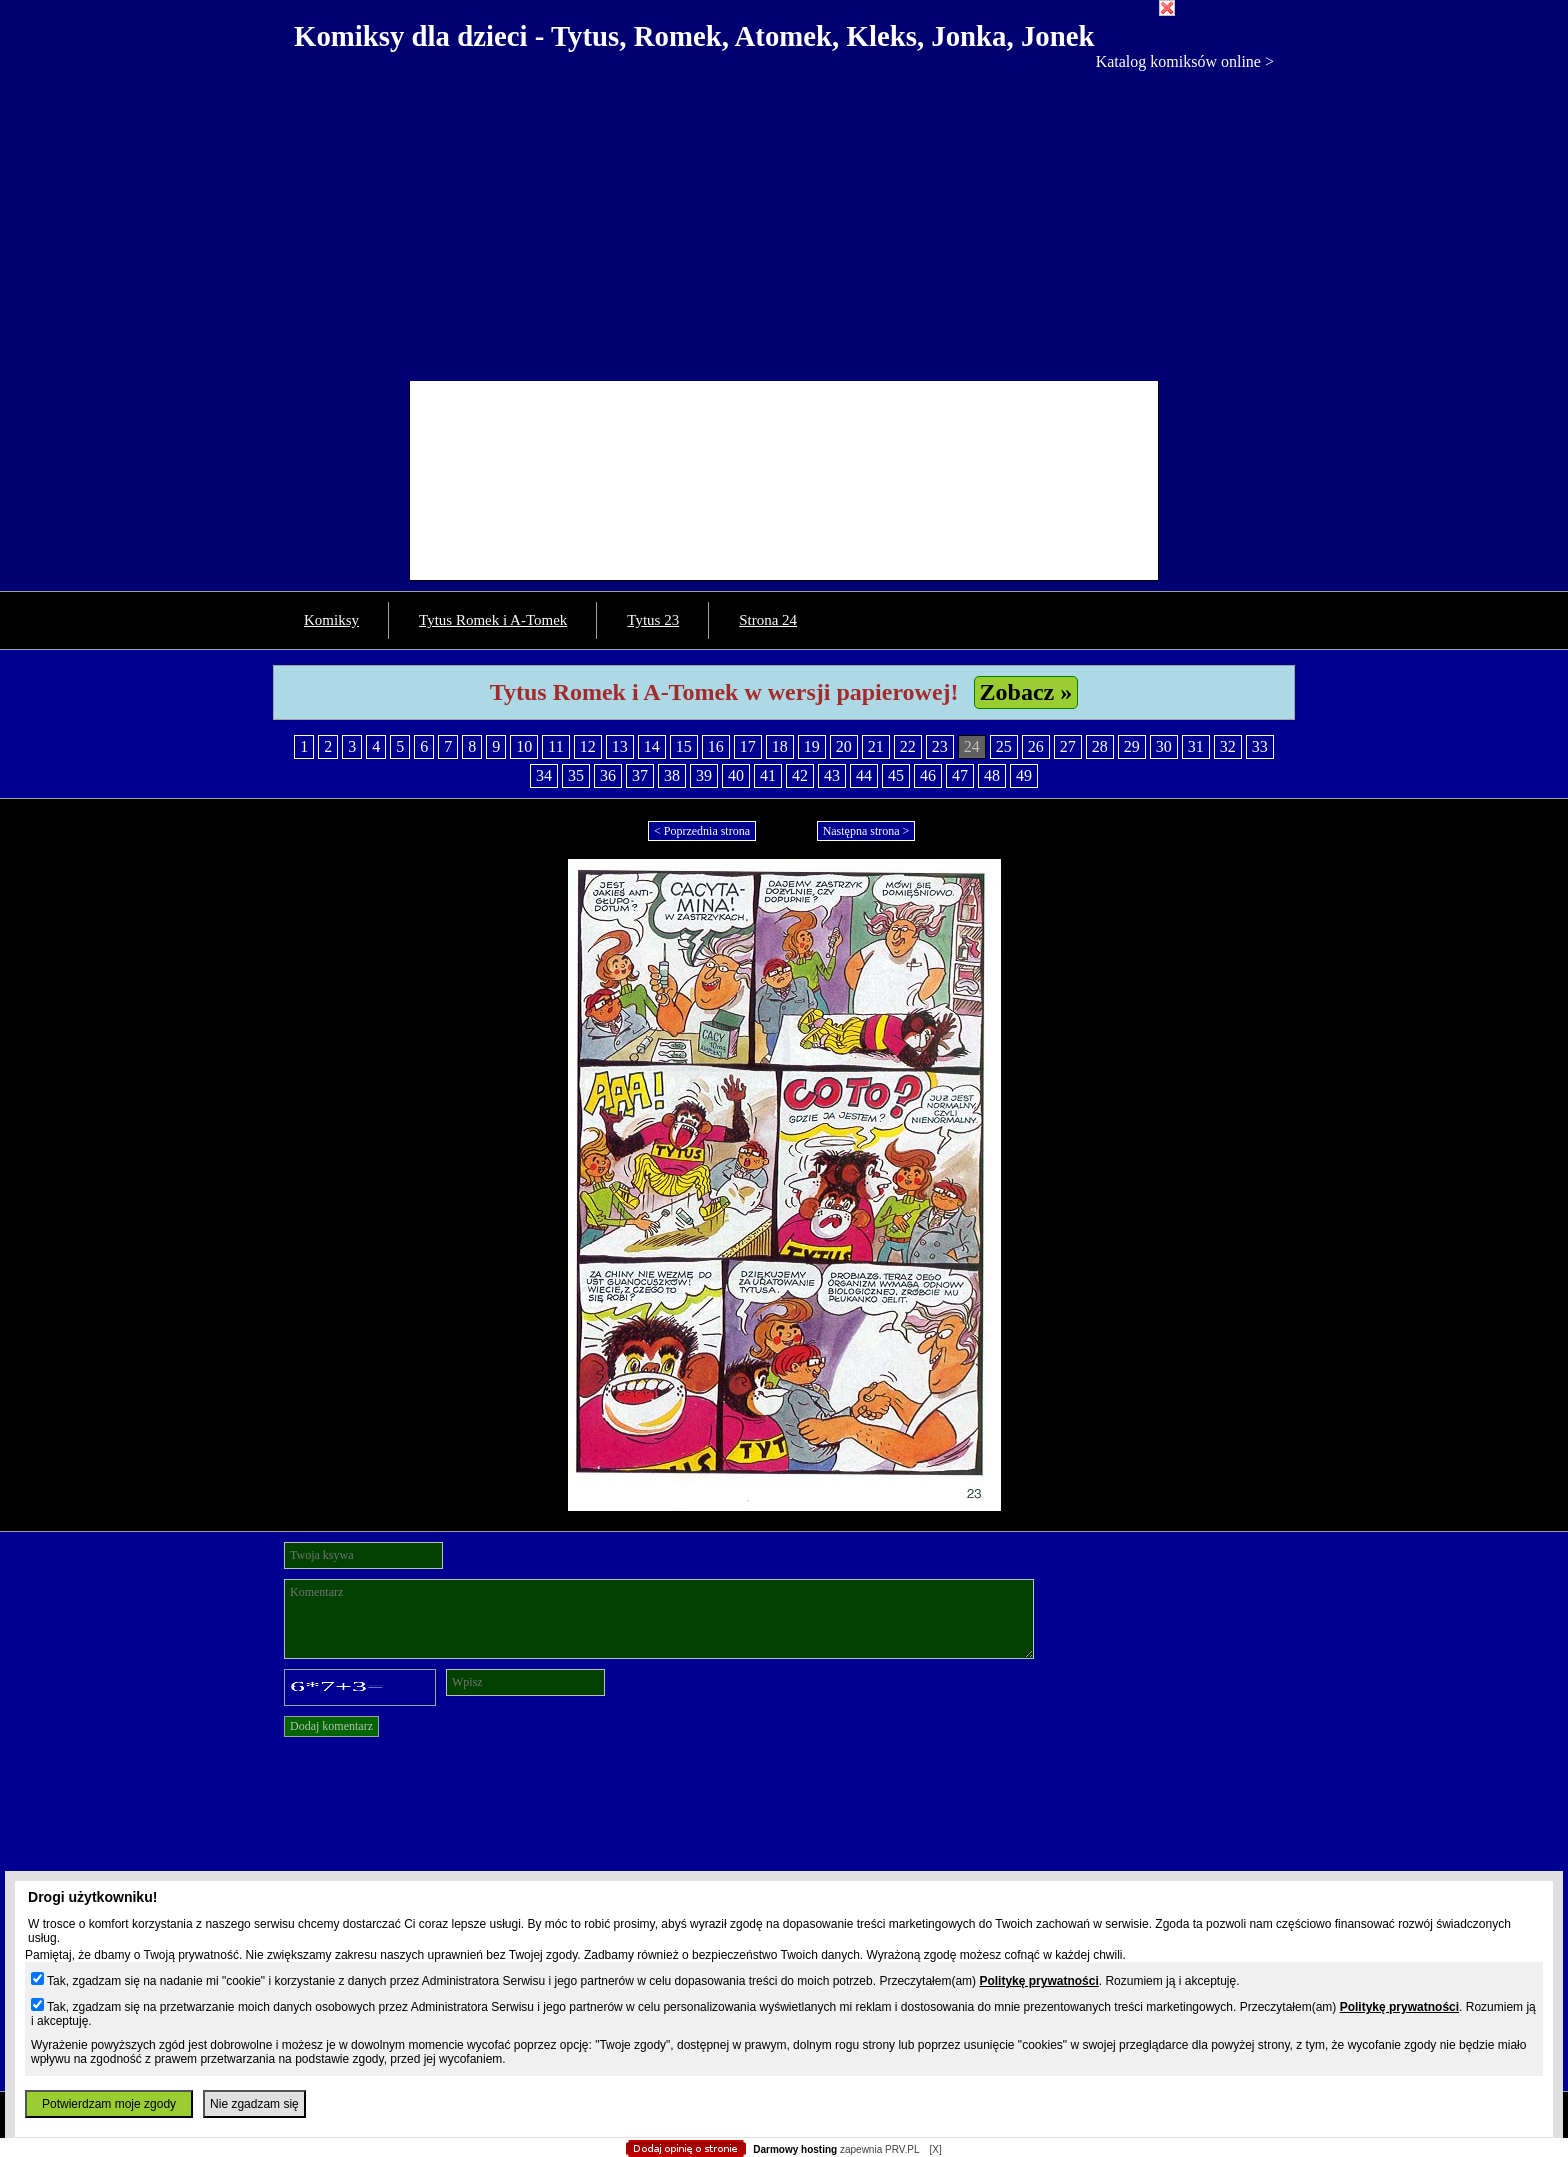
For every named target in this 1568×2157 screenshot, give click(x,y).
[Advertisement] (784, 221)
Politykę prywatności (1038, 1981)
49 (1024, 775)
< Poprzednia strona (702, 831)
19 (812, 746)
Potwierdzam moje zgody (109, 2104)
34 (544, 775)
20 (844, 746)
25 (1004, 746)
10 (524, 746)
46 (928, 775)
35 (576, 775)
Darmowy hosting (795, 2149)
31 (1196, 746)
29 (1132, 746)
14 (652, 746)
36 (608, 775)
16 (716, 746)
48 (992, 775)
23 (940, 746)
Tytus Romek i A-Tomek (493, 620)
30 (1164, 746)
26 (1036, 746)
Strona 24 (768, 620)
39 (704, 775)
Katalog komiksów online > (1185, 61)
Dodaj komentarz (331, 1726)
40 (736, 775)
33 (1260, 746)
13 (620, 746)
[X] (935, 2149)
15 (684, 746)
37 (640, 775)
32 (1228, 746)
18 (780, 746)
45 (896, 775)
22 (908, 746)
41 (768, 775)
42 (800, 775)
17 (748, 746)
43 (832, 775)
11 (555, 746)
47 (960, 775)
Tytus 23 (653, 620)
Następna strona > (866, 831)
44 (864, 775)
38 (672, 775)
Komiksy (331, 620)
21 (876, 746)
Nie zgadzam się (254, 2104)
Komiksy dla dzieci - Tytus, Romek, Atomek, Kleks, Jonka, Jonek (694, 36)
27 (1068, 746)
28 (1100, 746)
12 (588, 746)
